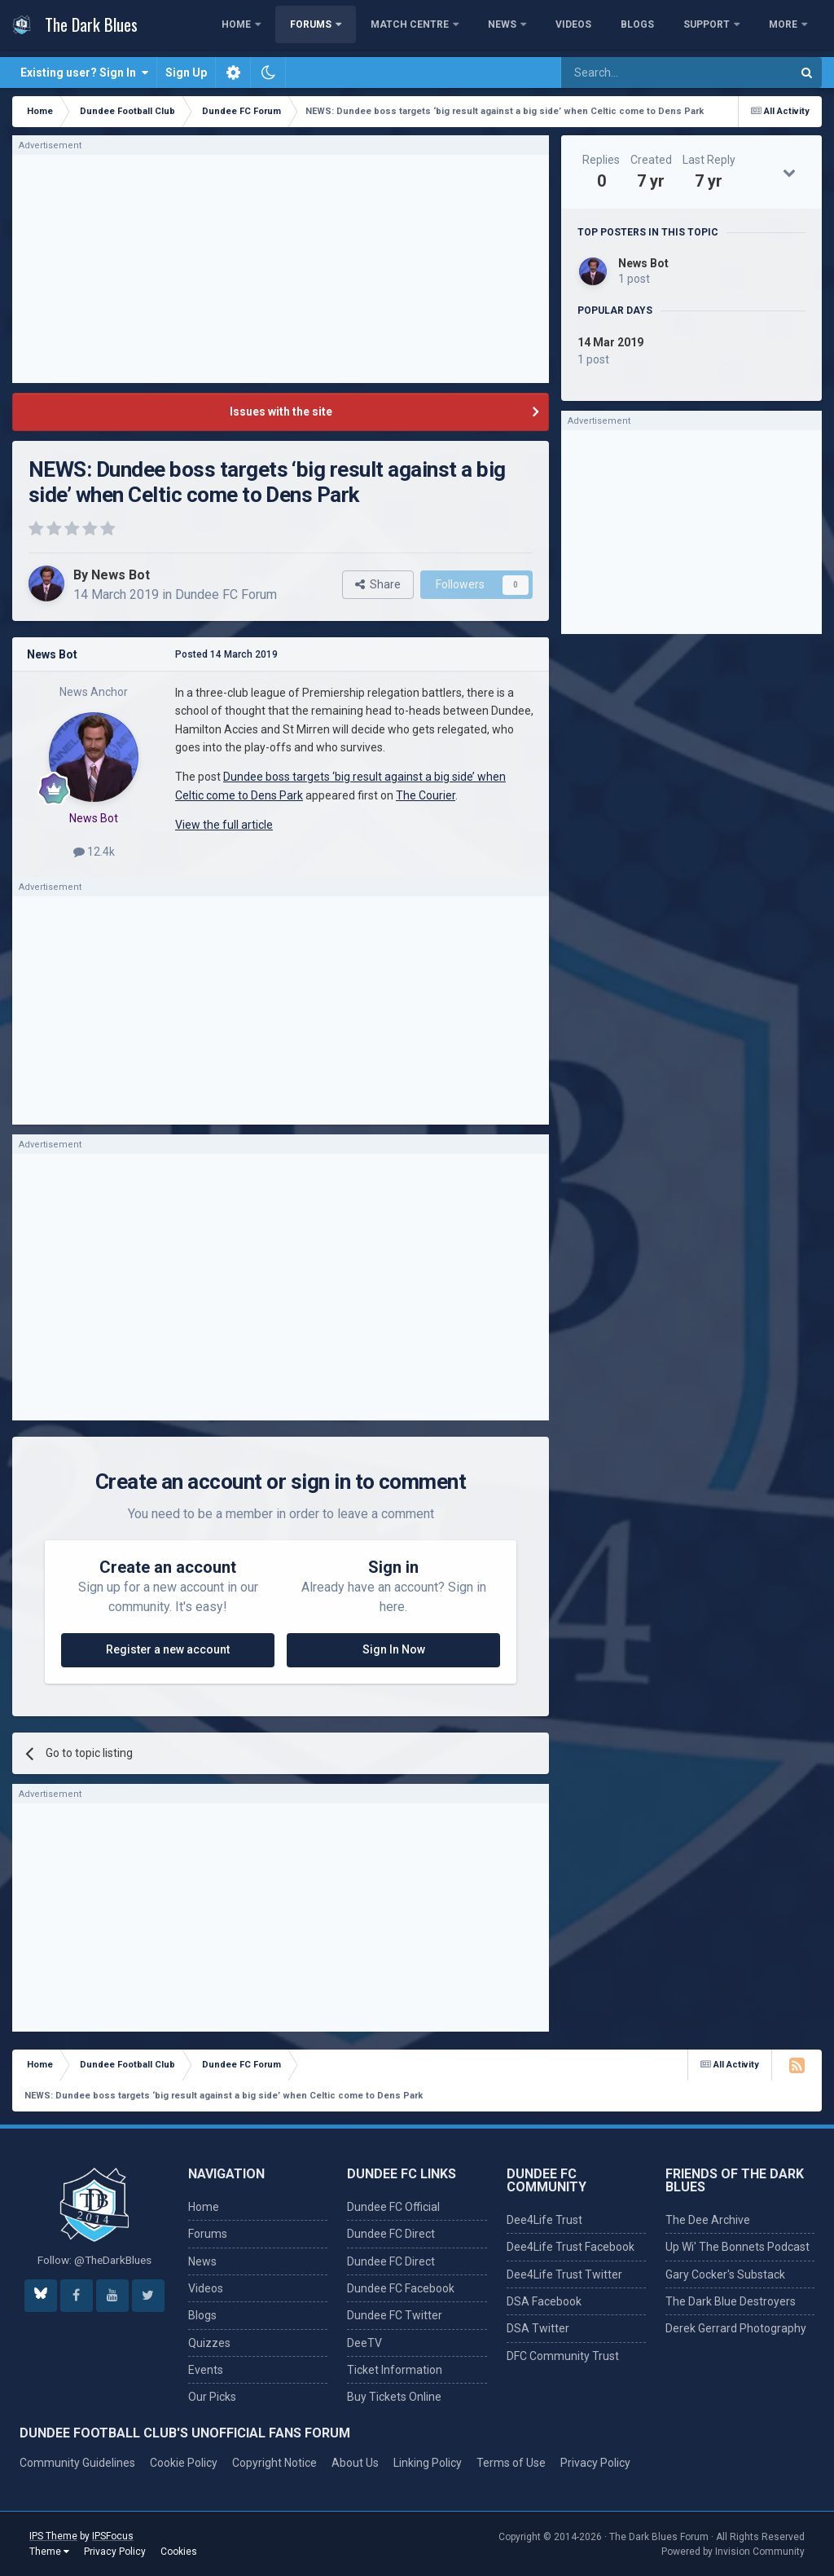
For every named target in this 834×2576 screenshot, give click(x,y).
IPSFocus (113, 2536)
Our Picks (212, 2396)
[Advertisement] (281, 269)
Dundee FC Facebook (400, 2288)
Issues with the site (281, 411)
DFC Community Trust (563, 2355)
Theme (49, 2551)
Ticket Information (394, 2369)
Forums (397, 28)
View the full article (224, 824)
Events (205, 2369)
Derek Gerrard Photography (735, 2328)
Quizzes (209, 2342)
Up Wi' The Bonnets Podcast (737, 2246)
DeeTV (364, 2342)
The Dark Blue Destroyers (730, 2301)
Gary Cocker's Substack (725, 2274)
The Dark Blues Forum (659, 2537)
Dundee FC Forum (226, 594)
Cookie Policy (183, 2462)
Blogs (723, 28)
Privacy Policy (595, 2462)
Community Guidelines (77, 2462)
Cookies (178, 2551)
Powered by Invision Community (733, 2551)
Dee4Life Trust (544, 2219)
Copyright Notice (274, 2462)
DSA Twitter (538, 2328)
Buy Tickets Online (394, 2396)
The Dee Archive (707, 2219)
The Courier (425, 795)
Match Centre (496, 28)
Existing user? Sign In (84, 72)
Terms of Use (511, 2462)
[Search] (637, 72)
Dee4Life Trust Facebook (570, 2246)
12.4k (94, 851)
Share (378, 584)
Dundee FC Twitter (394, 2315)
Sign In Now (393, 1649)
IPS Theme (53, 2536)
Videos (659, 28)
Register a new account (168, 1649)
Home (323, 28)
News (588, 28)
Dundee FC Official (393, 2206)
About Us (355, 2462)
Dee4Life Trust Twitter (564, 2274)
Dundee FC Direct (391, 2233)
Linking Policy (427, 2462)
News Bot (120, 575)
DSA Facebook (544, 2301)
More (784, 28)
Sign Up (186, 72)
